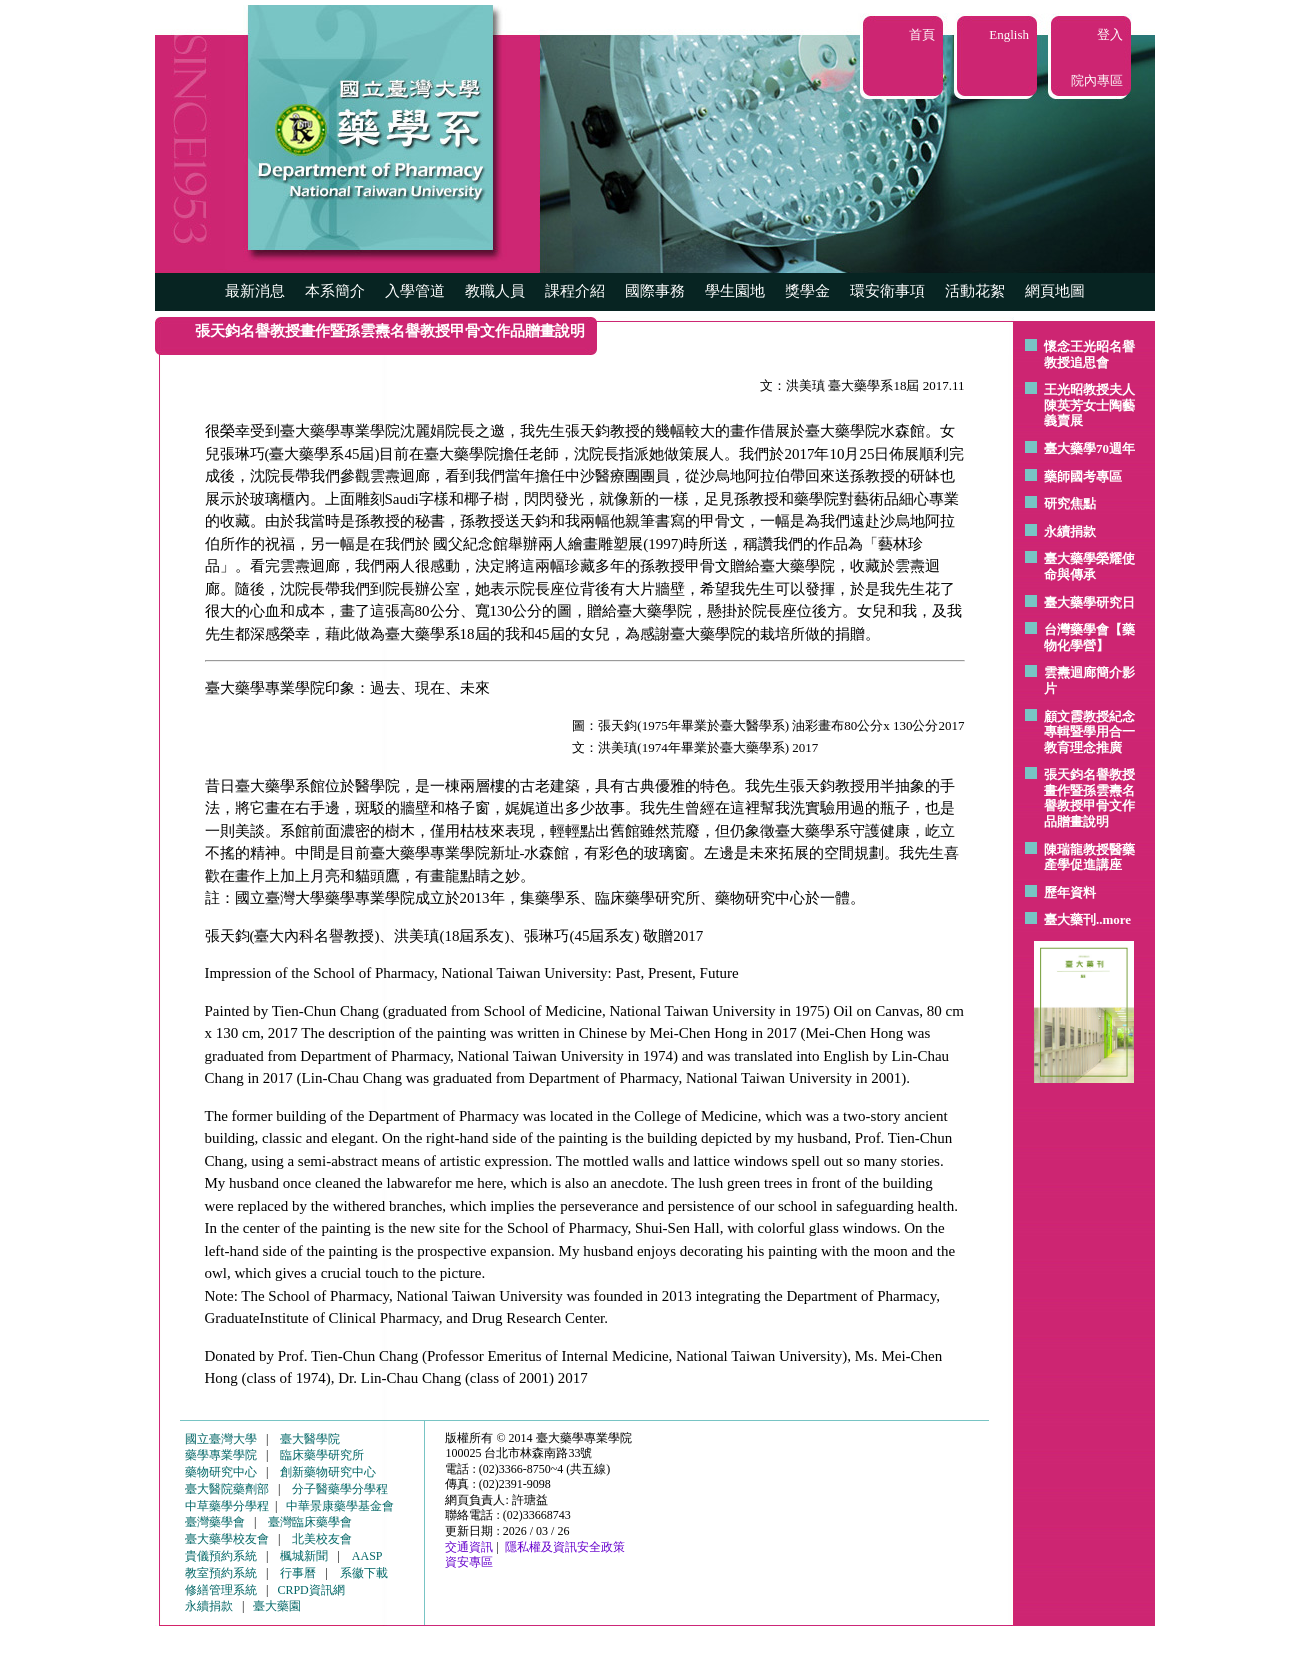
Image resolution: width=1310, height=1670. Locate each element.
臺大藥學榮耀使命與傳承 (1089, 566)
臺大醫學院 (310, 1439)
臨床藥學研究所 (322, 1455)
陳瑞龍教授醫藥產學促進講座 (1089, 857)
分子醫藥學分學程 (340, 1489)
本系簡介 (335, 291)
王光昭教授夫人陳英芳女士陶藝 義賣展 (1089, 405)
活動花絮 (975, 291)
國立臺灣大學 (221, 1439)
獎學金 (807, 291)
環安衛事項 (887, 291)
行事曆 (298, 1573)
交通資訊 (469, 1547)
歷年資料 (1070, 892)
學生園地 (735, 291)
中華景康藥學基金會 (340, 1506)
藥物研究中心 (221, 1472)
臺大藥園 (277, 1606)
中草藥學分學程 (227, 1506)
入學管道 (415, 291)
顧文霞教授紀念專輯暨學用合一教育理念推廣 (1089, 732)
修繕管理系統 (221, 1590)
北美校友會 (322, 1539)
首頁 (922, 34)
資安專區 (469, 1562)
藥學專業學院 (221, 1455)
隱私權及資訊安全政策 (565, 1547)
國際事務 (655, 291)
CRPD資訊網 (310, 1590)
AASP (367, 1556)
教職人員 (495, 291)
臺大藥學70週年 (1089, 448)
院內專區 (1097, 80)
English (1009, 34)
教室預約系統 (221, 1573)
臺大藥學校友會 (227, 1539)
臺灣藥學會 (215, 1522)
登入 (1110, 34)
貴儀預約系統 (221, 1556)
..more (1113, 919)
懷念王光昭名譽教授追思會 (1089, 354)
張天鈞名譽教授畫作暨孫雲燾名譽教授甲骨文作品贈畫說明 (1089, 798)
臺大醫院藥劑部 (227, 1489)
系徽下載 (364, 1573)
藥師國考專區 (1083, 476)
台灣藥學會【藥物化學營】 (1089, 637)
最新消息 (255, 291)
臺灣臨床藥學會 (310, 1522)
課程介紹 (575, 291)
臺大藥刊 (1070, 919)
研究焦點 (1070, 503)
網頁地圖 (1055, 291)
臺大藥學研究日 (1089, 602)
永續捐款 (1070, 531)
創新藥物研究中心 (328, 1472)
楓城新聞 (304, 1556)
